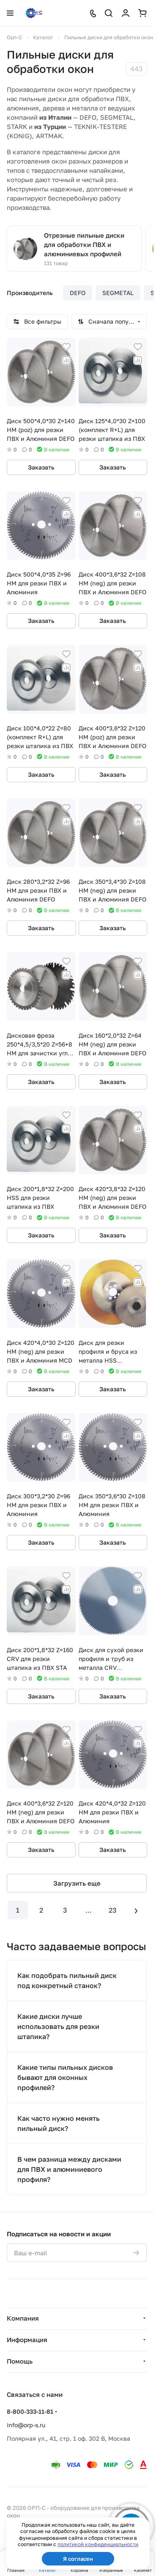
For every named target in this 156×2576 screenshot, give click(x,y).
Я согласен (78, 2558)
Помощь (20, 2361)
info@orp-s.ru (26, 2424)
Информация (27, 2339)
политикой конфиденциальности (97, 2544)
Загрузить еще (77, 1883)
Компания (23, 2318)
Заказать (41, 467)
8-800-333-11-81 (30, 2411)
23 (112, 1910)
